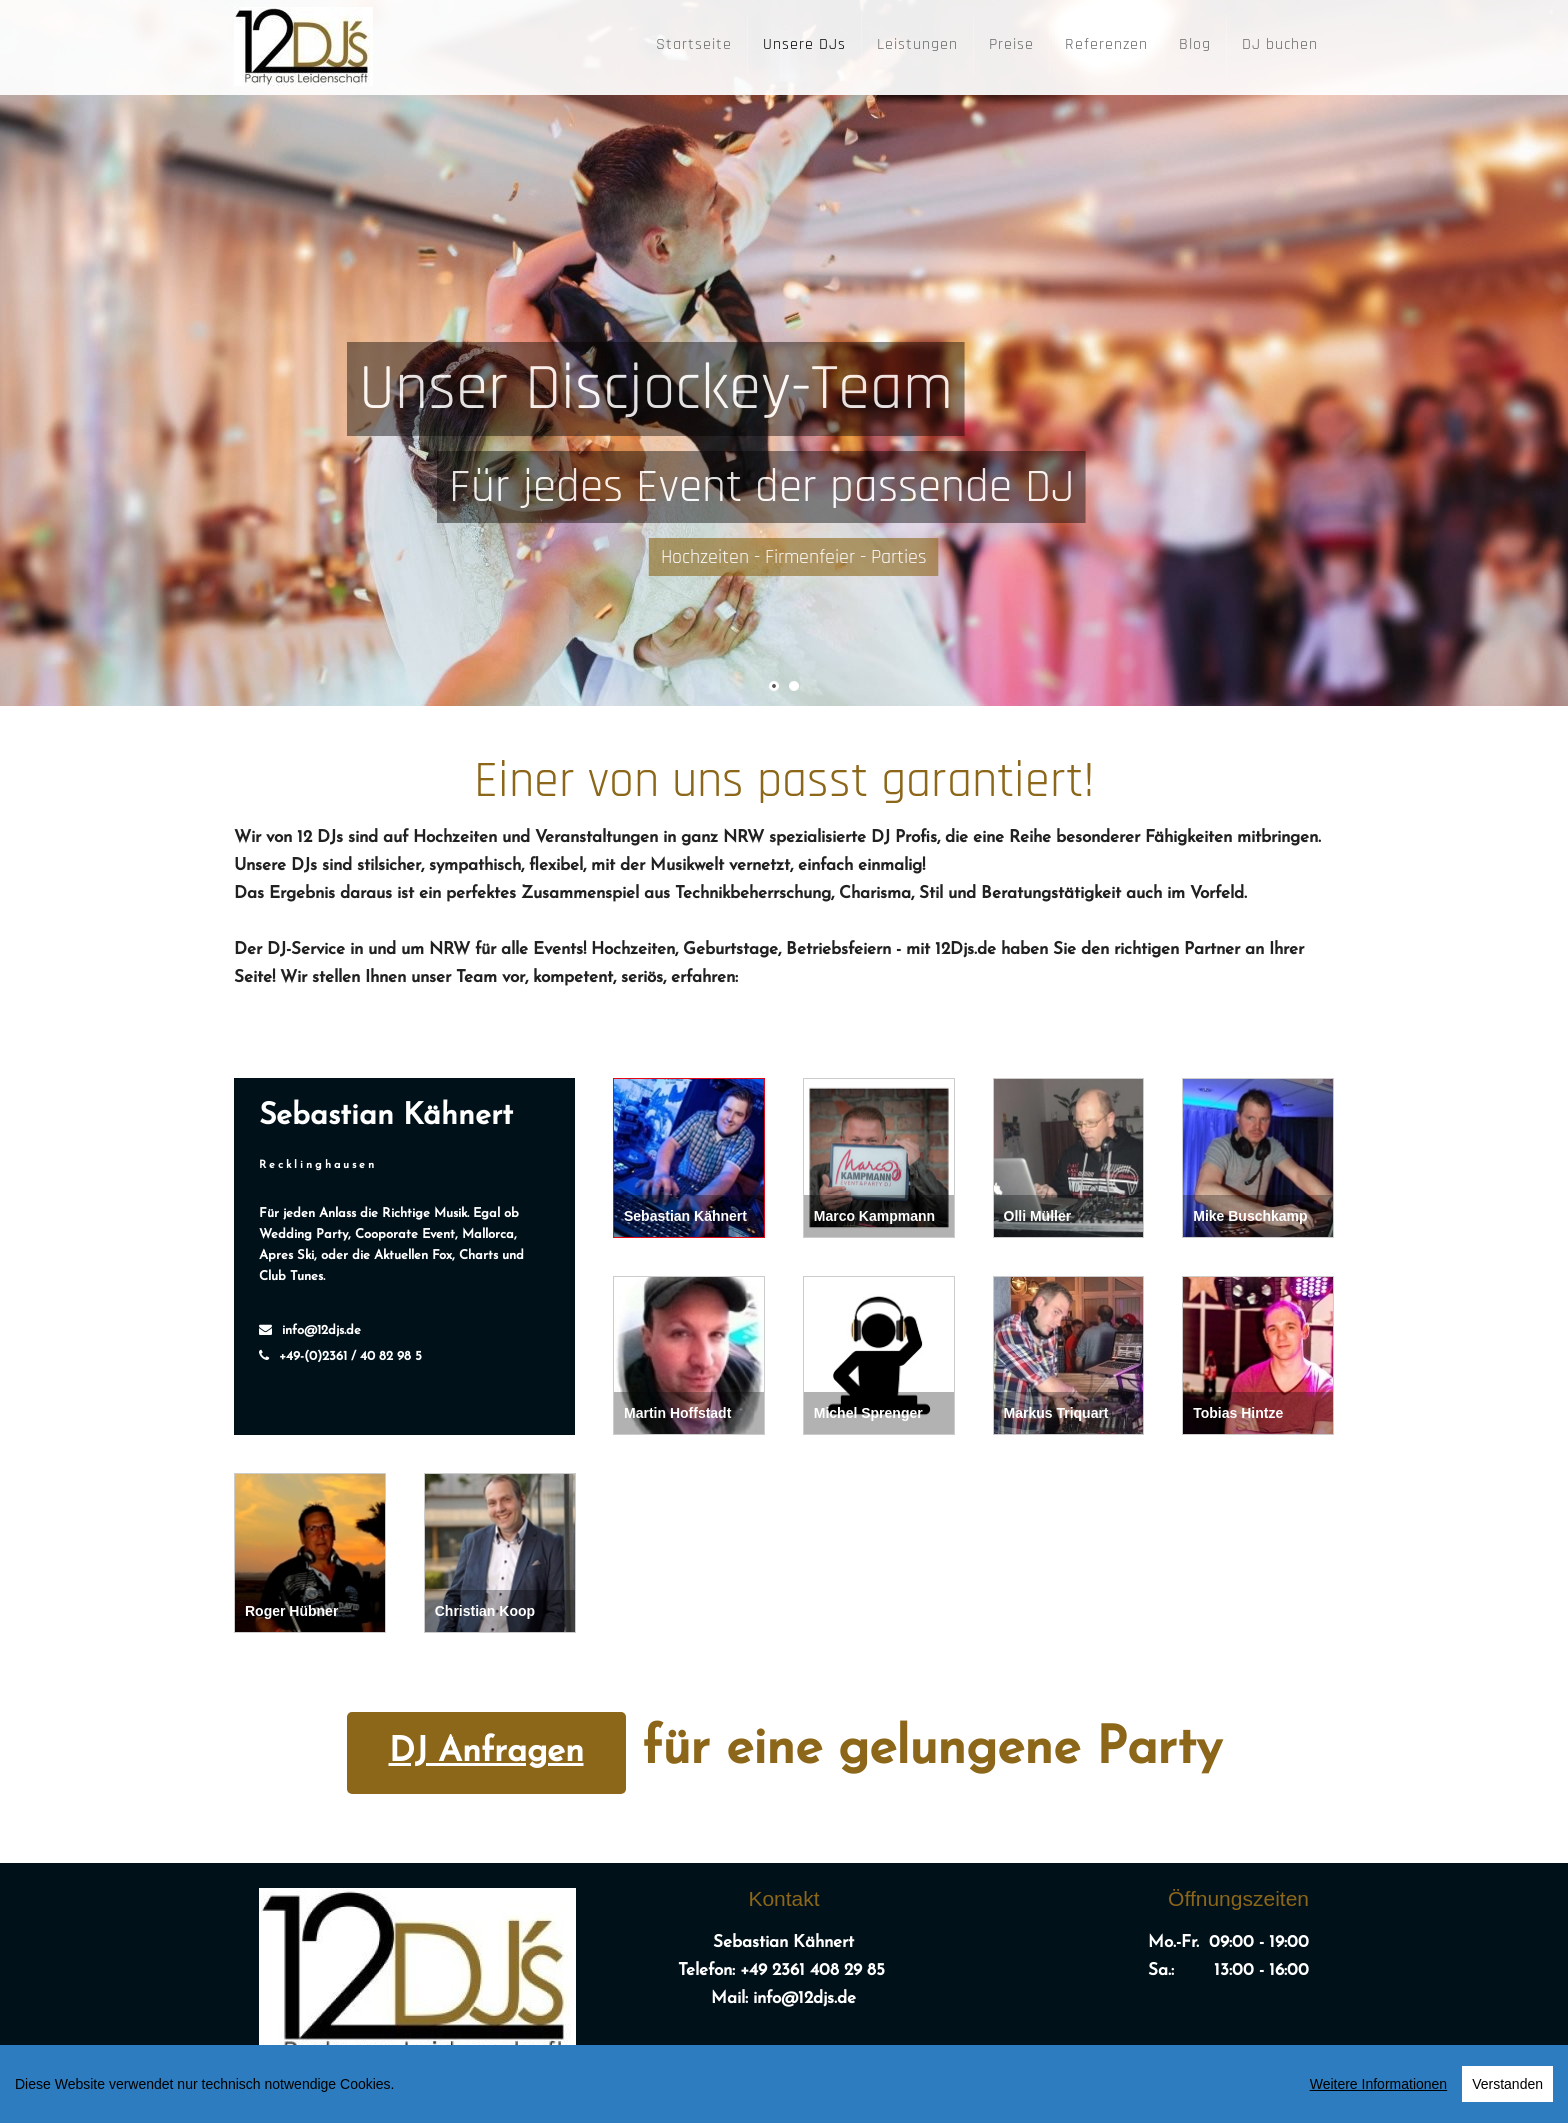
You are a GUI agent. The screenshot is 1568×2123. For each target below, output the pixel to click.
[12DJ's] (303, 42)
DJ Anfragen (486, 1752)
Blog (1195, 44)
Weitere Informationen (1378, 2088)
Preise (1011, 44)
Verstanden (1507, 2088)
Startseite (694, 44)
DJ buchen (1280, 44)
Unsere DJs (804, 44)
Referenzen (1106, 44)
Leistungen (917, 44)
